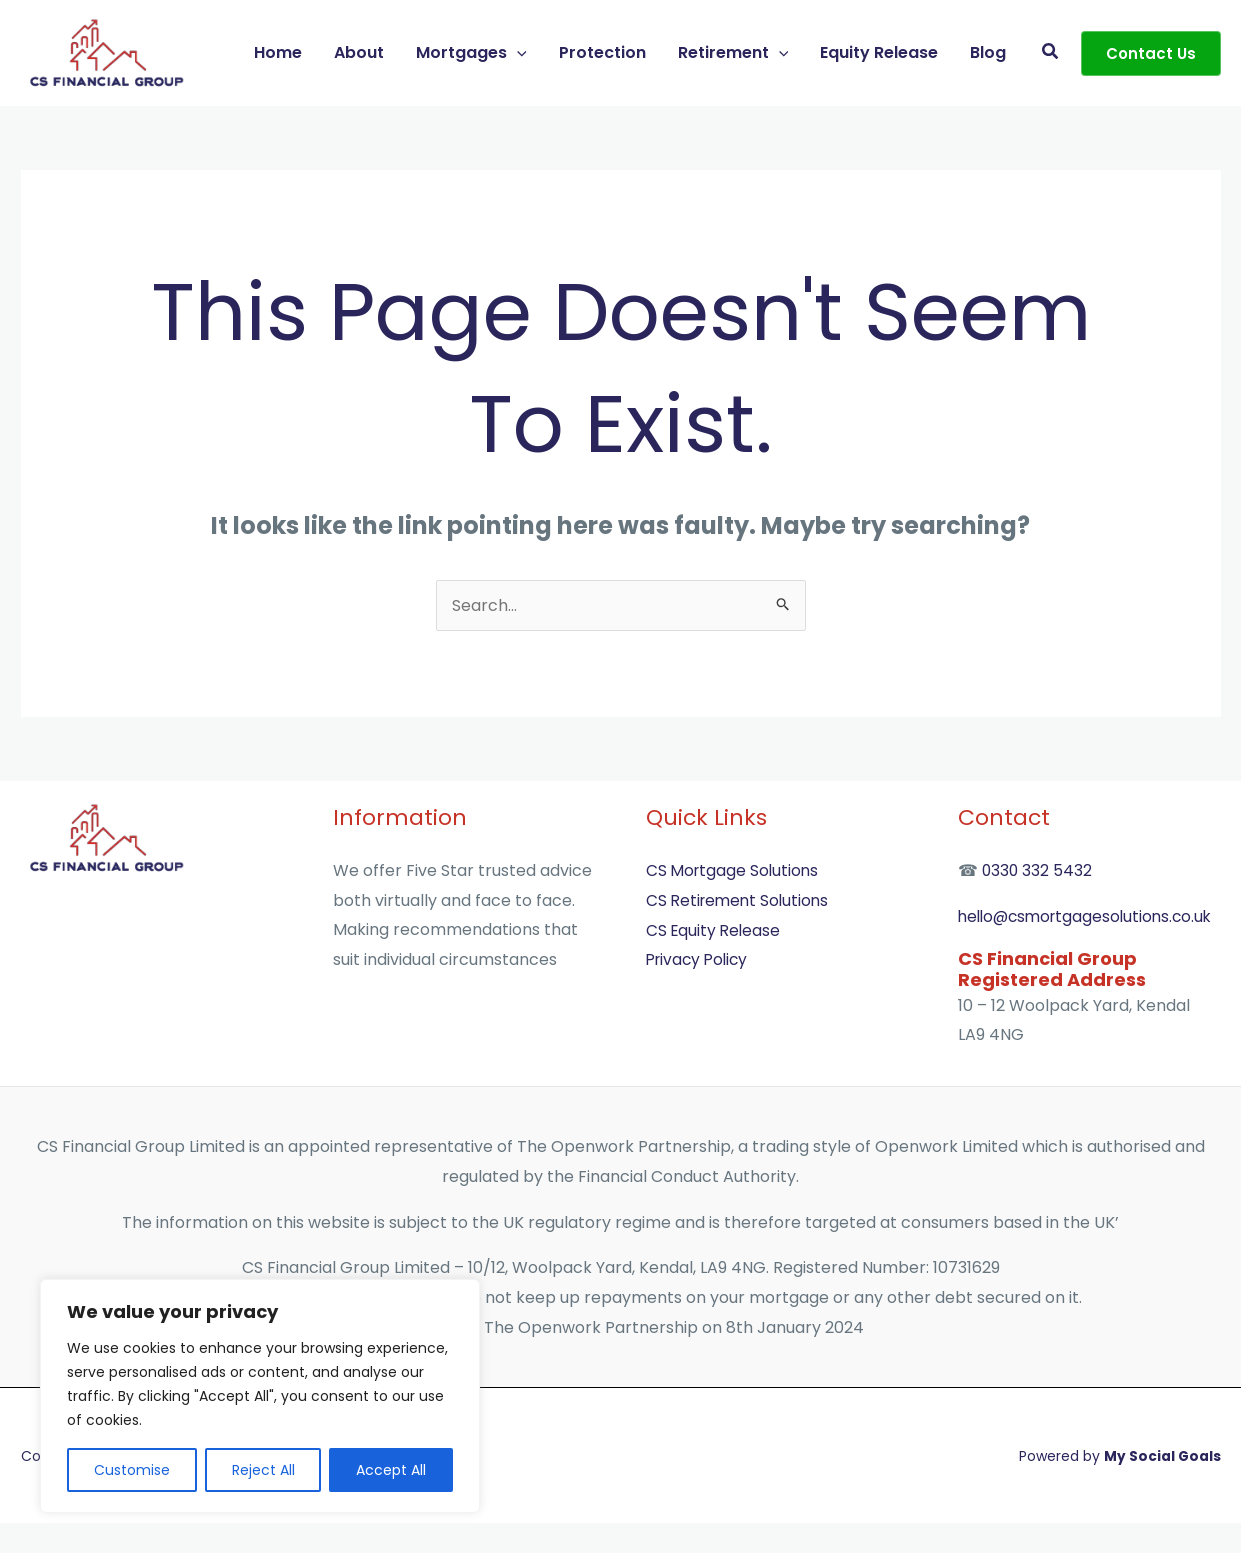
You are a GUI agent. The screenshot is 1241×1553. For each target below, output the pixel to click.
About (359, 52)
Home (278, 52)
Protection (602, 52)
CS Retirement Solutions (740, 900)
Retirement (733, 52)
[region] (260, 1396)
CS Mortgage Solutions (734, 870)
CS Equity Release (715, 929)
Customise (132, 1470)
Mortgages (471, 52)
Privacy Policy (700, 959)
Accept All (391, 1470)
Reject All (263, 1470)
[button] (517, 52)
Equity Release (879, 52)
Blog (988, 52)
